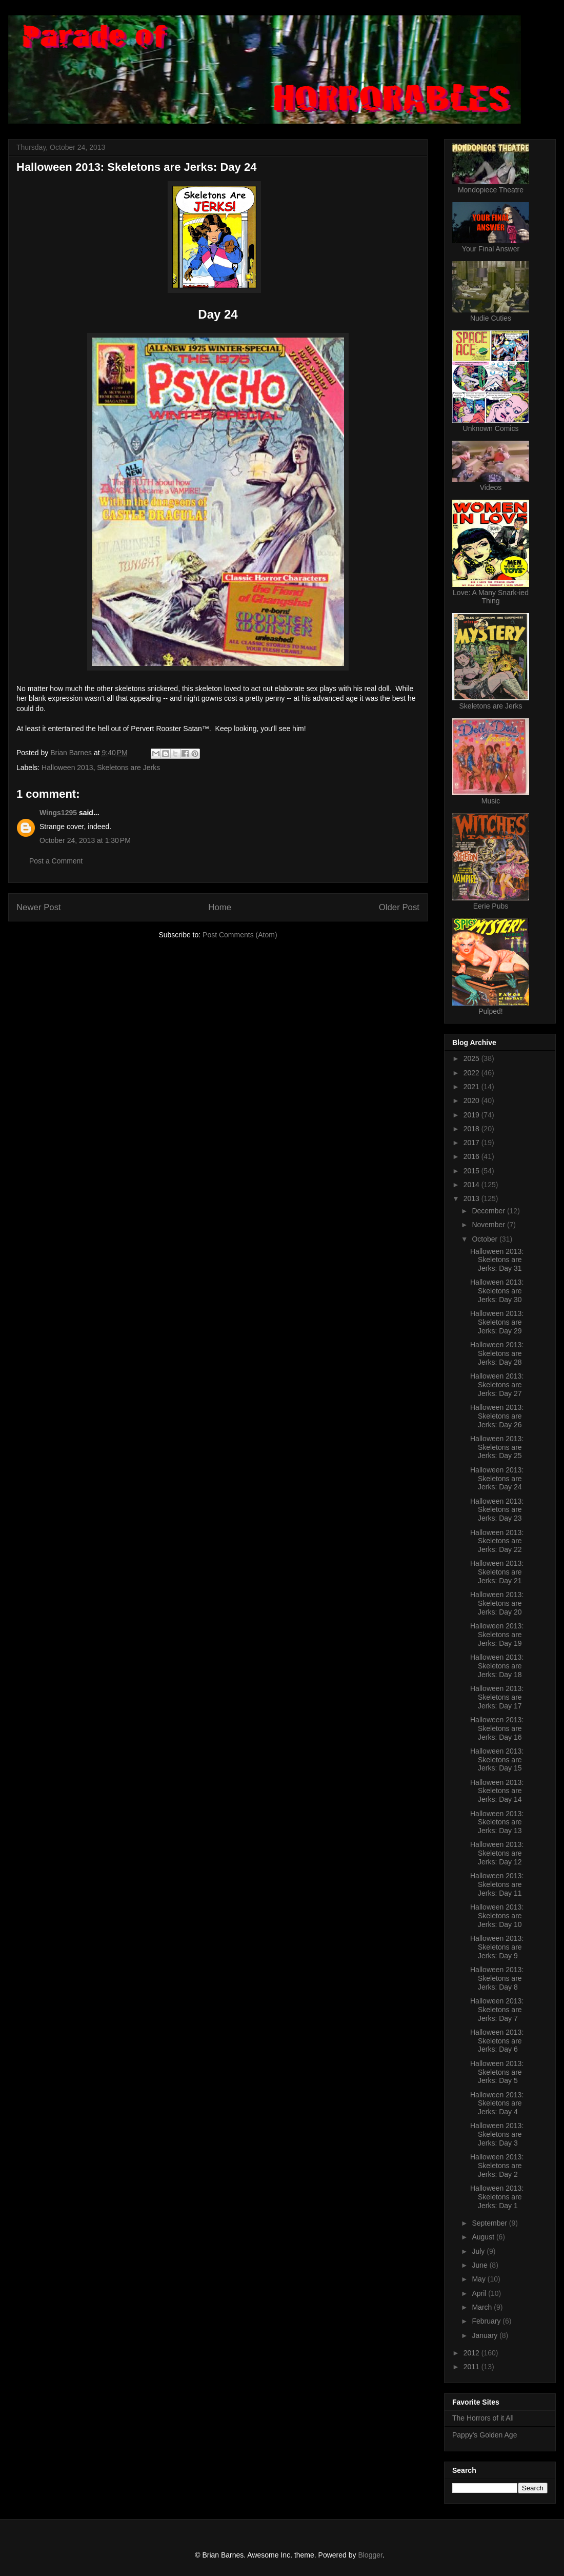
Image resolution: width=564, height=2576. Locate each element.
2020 (472, 1100)
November (489, 1225)
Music (490, 801)
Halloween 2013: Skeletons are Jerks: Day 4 (496, 2103)
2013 (472, 1198)
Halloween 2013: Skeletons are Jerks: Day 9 (496, 1947)
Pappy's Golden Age (484, 2435)
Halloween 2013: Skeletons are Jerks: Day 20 (496, 1603)
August (484, 2237)
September (490, 2223)
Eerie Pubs (490, 906)
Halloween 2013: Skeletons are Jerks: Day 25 (496, 1447)
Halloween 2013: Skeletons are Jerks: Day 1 (496, 2197)
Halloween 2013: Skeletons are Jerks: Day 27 (496, 1385)
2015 (472, 1171)
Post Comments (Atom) (240, 935)
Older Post (399, 907)
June (480, 2265)
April (480, 2293)
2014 (472, 1185)
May (479, 2279)
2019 (472, 1115)
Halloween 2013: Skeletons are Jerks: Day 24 (496, 1478)
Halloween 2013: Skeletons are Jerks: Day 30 (496, 1291)
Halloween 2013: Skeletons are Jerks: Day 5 (496, 2072)
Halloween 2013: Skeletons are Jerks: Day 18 (496, 1666)
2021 (472, 1087)
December (489, 1211)
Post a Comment (56, 861)
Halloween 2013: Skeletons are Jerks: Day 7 (496, 2009)
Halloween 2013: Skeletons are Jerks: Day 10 (496, 1916)
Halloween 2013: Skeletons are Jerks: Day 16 (496, 1728)
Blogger (370, 2555)
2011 (472, 2367)
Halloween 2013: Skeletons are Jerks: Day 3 (496, 2134)
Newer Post (38, 907)
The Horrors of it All (483, 2418)
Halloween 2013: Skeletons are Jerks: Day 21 (496, 1572)
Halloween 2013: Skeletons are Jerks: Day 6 (496, 2041)
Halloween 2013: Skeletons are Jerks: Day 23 (496, 1510)
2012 (472, 2353)
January (485, 2335)
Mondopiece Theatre (490, 190)
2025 (472, 1058)
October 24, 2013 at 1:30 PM (85, 840)
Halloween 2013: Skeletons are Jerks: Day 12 (496, 1853)
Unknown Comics (491, 428)
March (483, 2307)
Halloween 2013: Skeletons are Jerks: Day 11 (496, 1884)
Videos (491, 487)
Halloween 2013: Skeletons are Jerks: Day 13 (496, 1822)
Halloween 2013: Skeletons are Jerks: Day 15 (496, 1760)
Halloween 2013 (67, 767)
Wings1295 (58, 813)
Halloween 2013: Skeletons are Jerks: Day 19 (496, 1634)
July (479, 2251)
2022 (472, 1073)
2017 (472, 1142)
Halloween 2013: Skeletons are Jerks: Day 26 (496, 1416)
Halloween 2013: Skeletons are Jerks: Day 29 (496, 1322)
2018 (472, 1129)
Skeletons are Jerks (128, 767)
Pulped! (490, 1011)
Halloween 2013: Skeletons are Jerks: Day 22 (496, 1541)
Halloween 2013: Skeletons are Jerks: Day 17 (496, 1697)
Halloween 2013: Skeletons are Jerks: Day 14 (496, 1791)
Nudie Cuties (490, 318)
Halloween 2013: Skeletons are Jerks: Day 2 (496, 2165)
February (487, 2321)
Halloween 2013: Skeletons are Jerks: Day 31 (496, 1260)
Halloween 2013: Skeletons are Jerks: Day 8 (496, 1978)
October (485, 1239)
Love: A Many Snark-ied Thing (491, 596)
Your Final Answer (490, 249)
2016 (472, 1156)
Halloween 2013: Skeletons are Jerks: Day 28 (496, 1353)
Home (219, 907)
